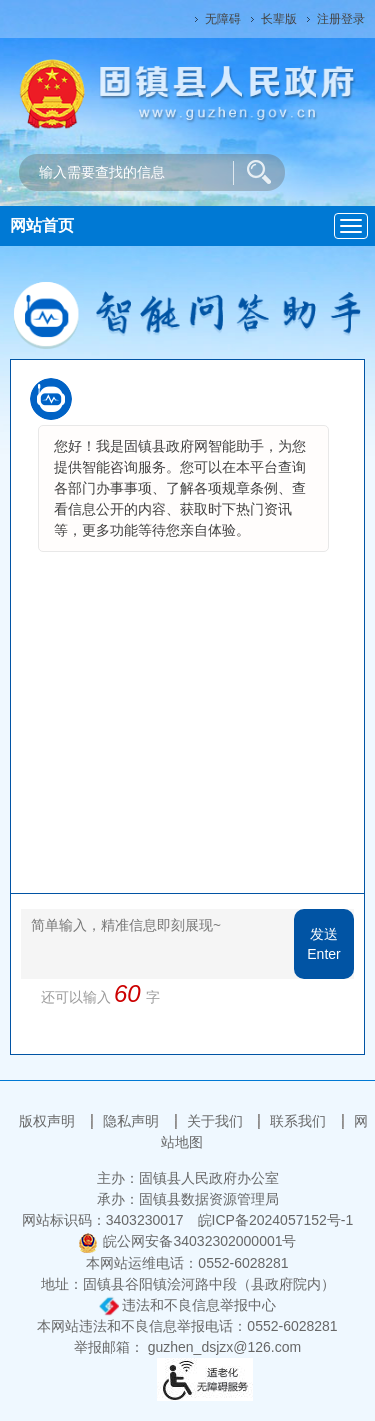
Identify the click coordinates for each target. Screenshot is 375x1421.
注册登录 (341, 19)
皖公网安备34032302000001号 (187, 1241)
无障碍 (223, 19)
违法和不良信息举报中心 (188, 1305)
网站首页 (42, 225)
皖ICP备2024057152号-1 (276, 1220)
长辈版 (279, 19)
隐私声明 (133, 1121)
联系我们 (300, 1121)
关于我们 (217, 1121)
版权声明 (49, 1121)
